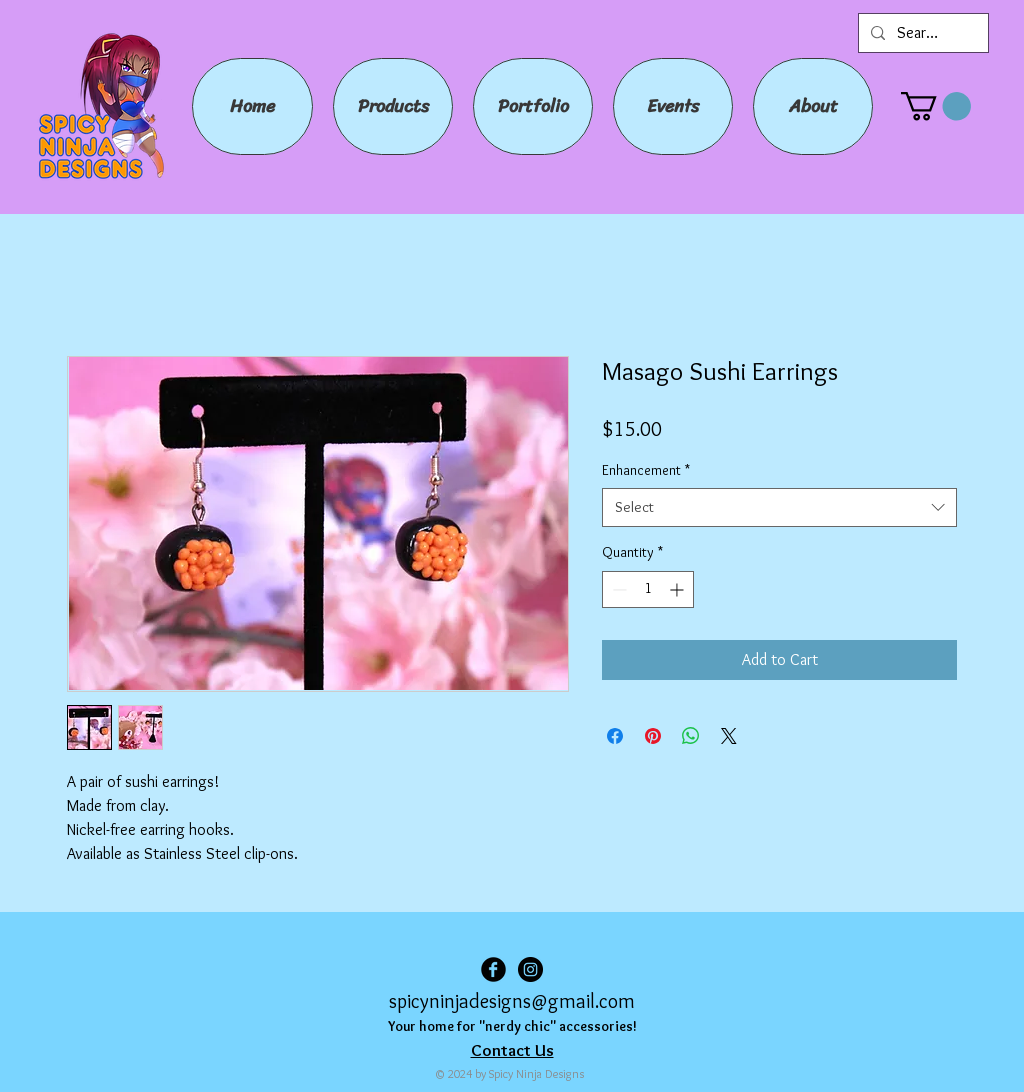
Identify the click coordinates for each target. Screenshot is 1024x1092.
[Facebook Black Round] (493, 969)
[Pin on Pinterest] (653, 736)
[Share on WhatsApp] (691, 736)
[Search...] (921, 33)
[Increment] (678, 589)
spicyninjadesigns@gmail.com (512, 1001)
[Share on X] (729, 736)
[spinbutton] (648, 589)
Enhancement (646, 470)
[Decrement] (617, 589)
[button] (936, 106)
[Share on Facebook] (615, 736)
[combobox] (779, 507)
